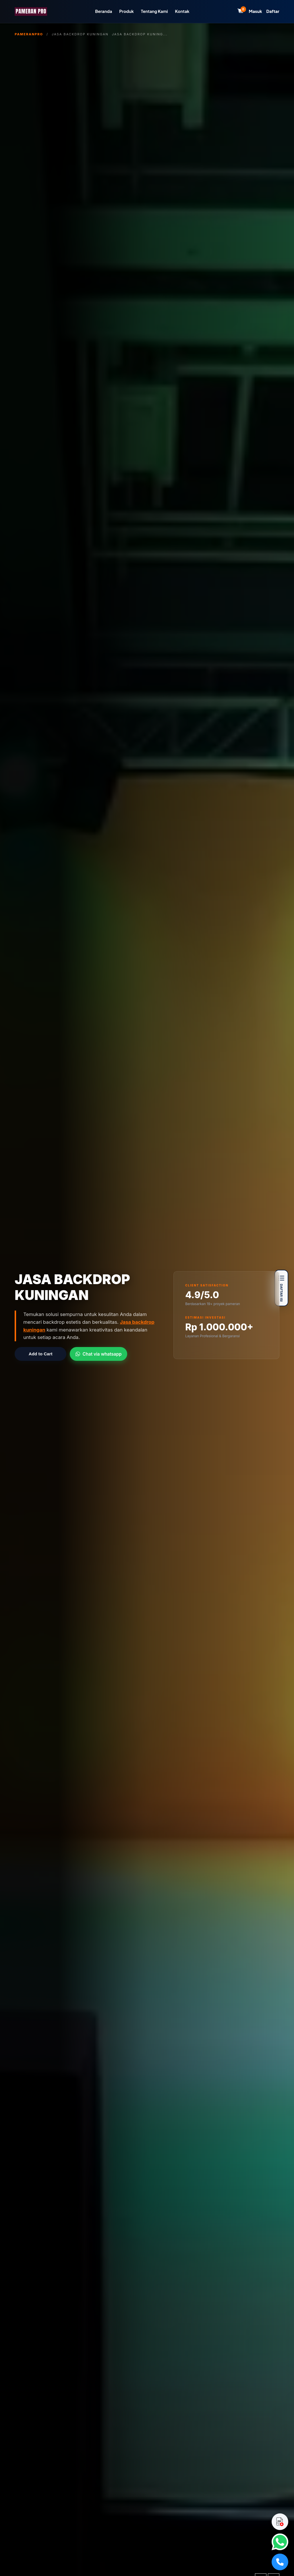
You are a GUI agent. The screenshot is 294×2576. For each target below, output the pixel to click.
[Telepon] (280, 2562)
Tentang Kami (154, 11)
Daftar (272, 11)
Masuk (255, 11)
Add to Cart (41, 1353)
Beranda (103, 11)
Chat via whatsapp (98, 1354)
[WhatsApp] (280, 2541)
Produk (126, 11)
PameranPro (29, 34)
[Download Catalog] (280, 2521)
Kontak (182, 11)
